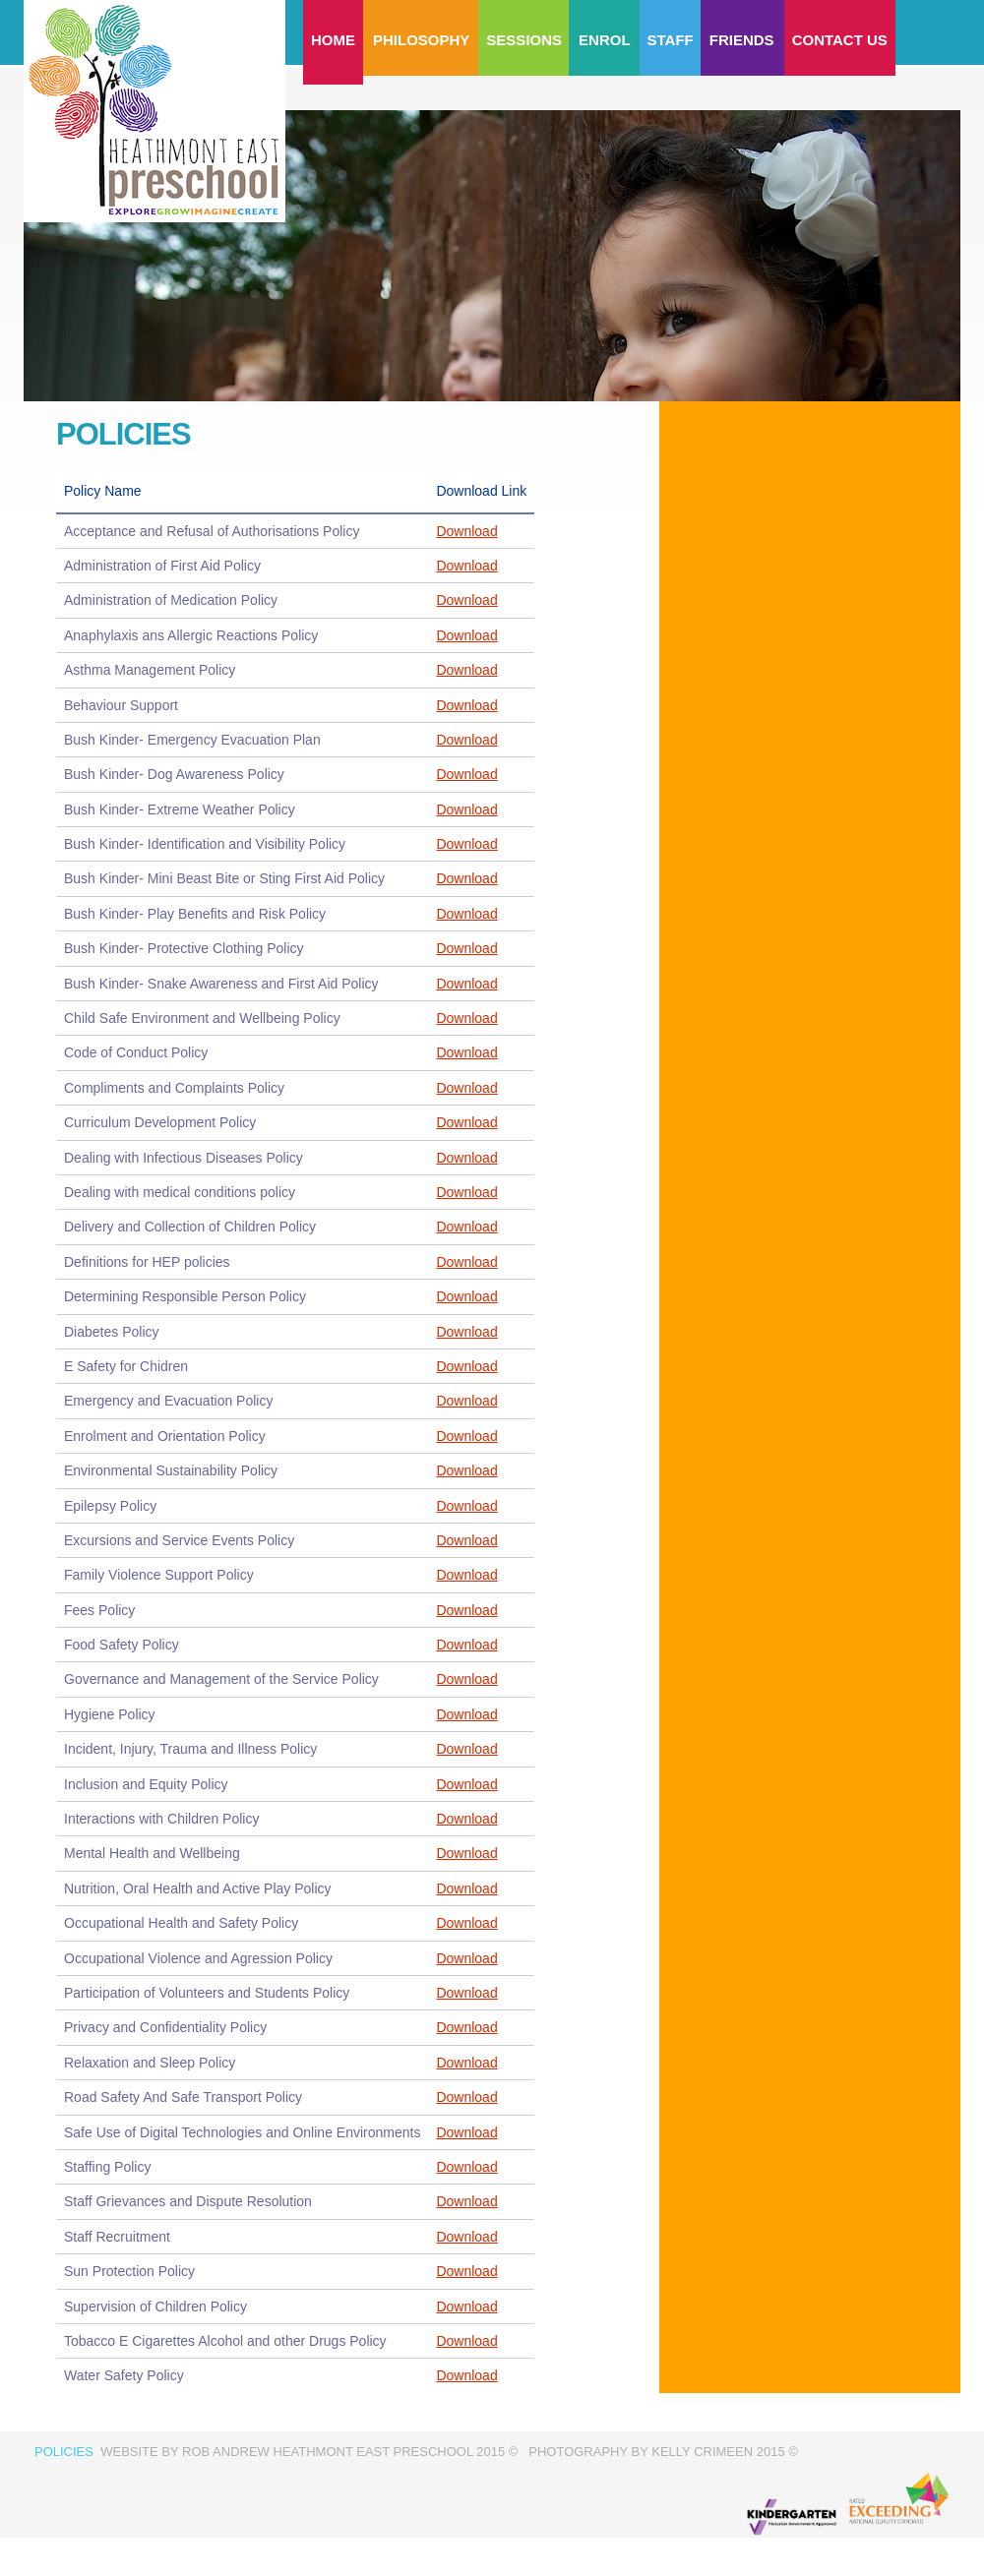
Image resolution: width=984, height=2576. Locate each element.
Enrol (605, 39)
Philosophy (421, 39)
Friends (741, 39)
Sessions (524, 39)
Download (466, 531)
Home (333, 39)
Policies (63, 2451)
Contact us (840, 39)
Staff (670, 39)
